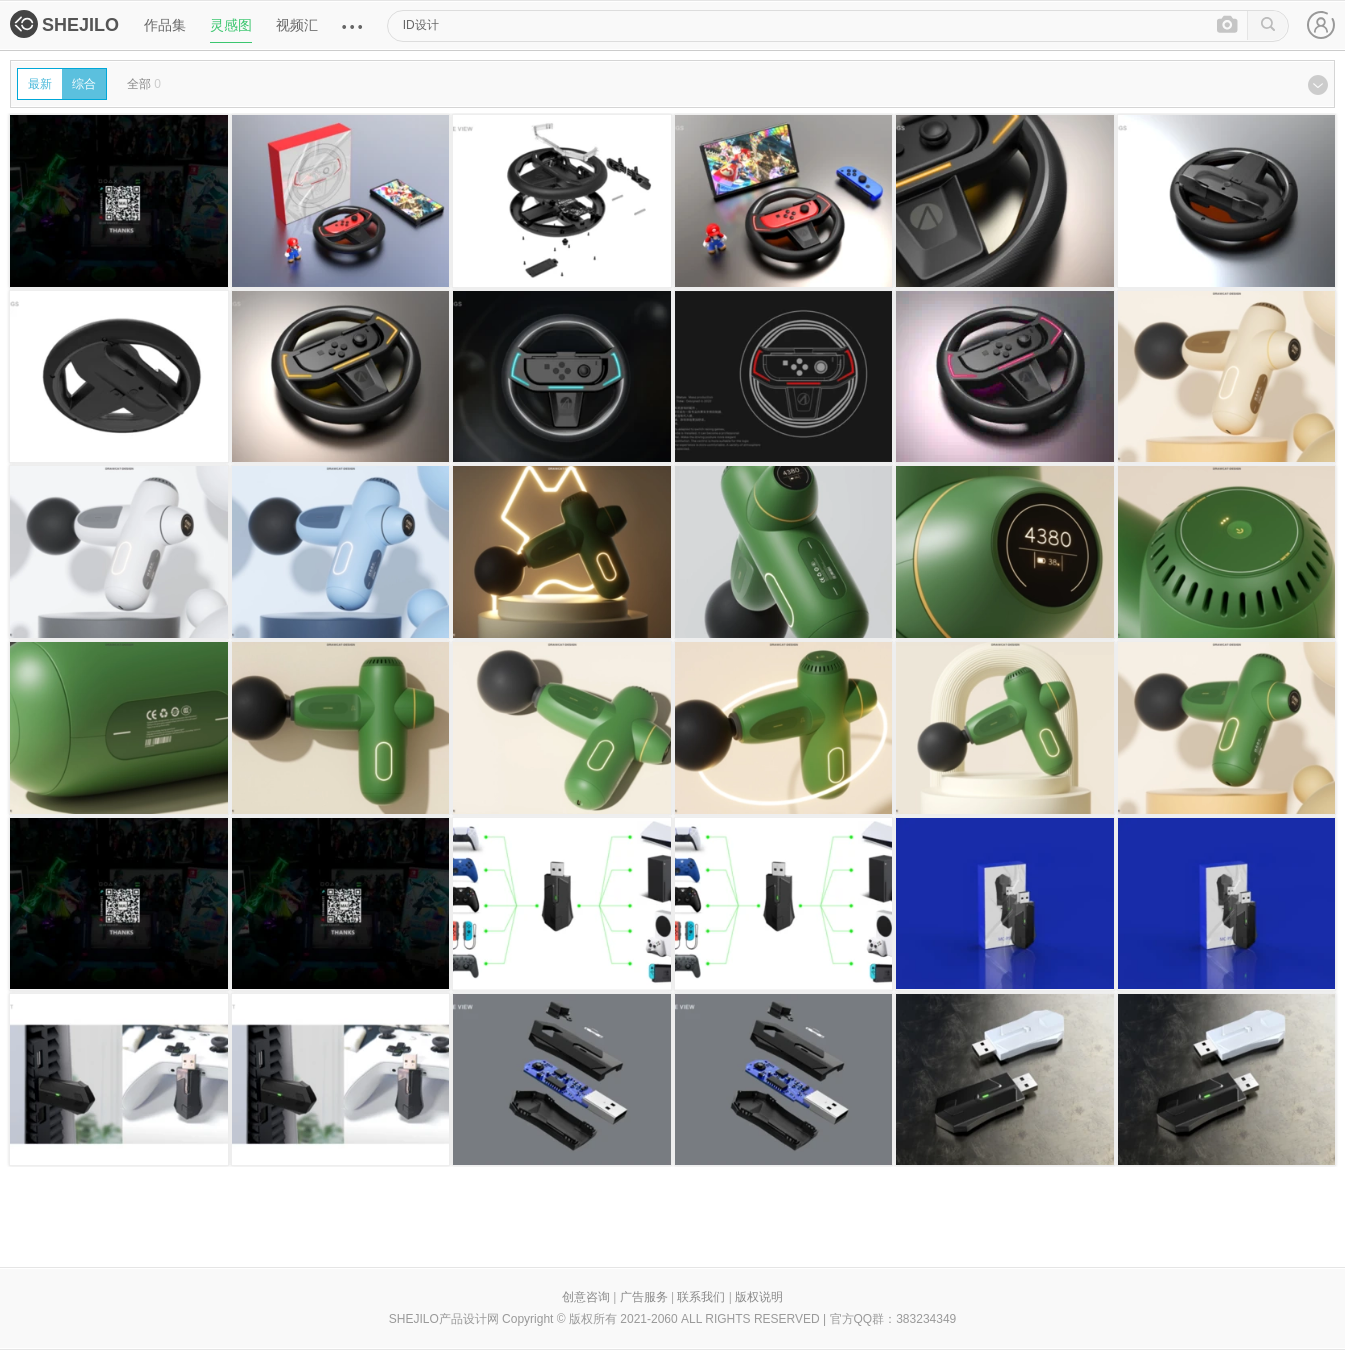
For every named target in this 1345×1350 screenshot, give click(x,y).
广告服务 (644, 1297)
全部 (144, 84)
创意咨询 (586, 1297)
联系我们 (701, 1297)
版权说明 (759, 1297)
